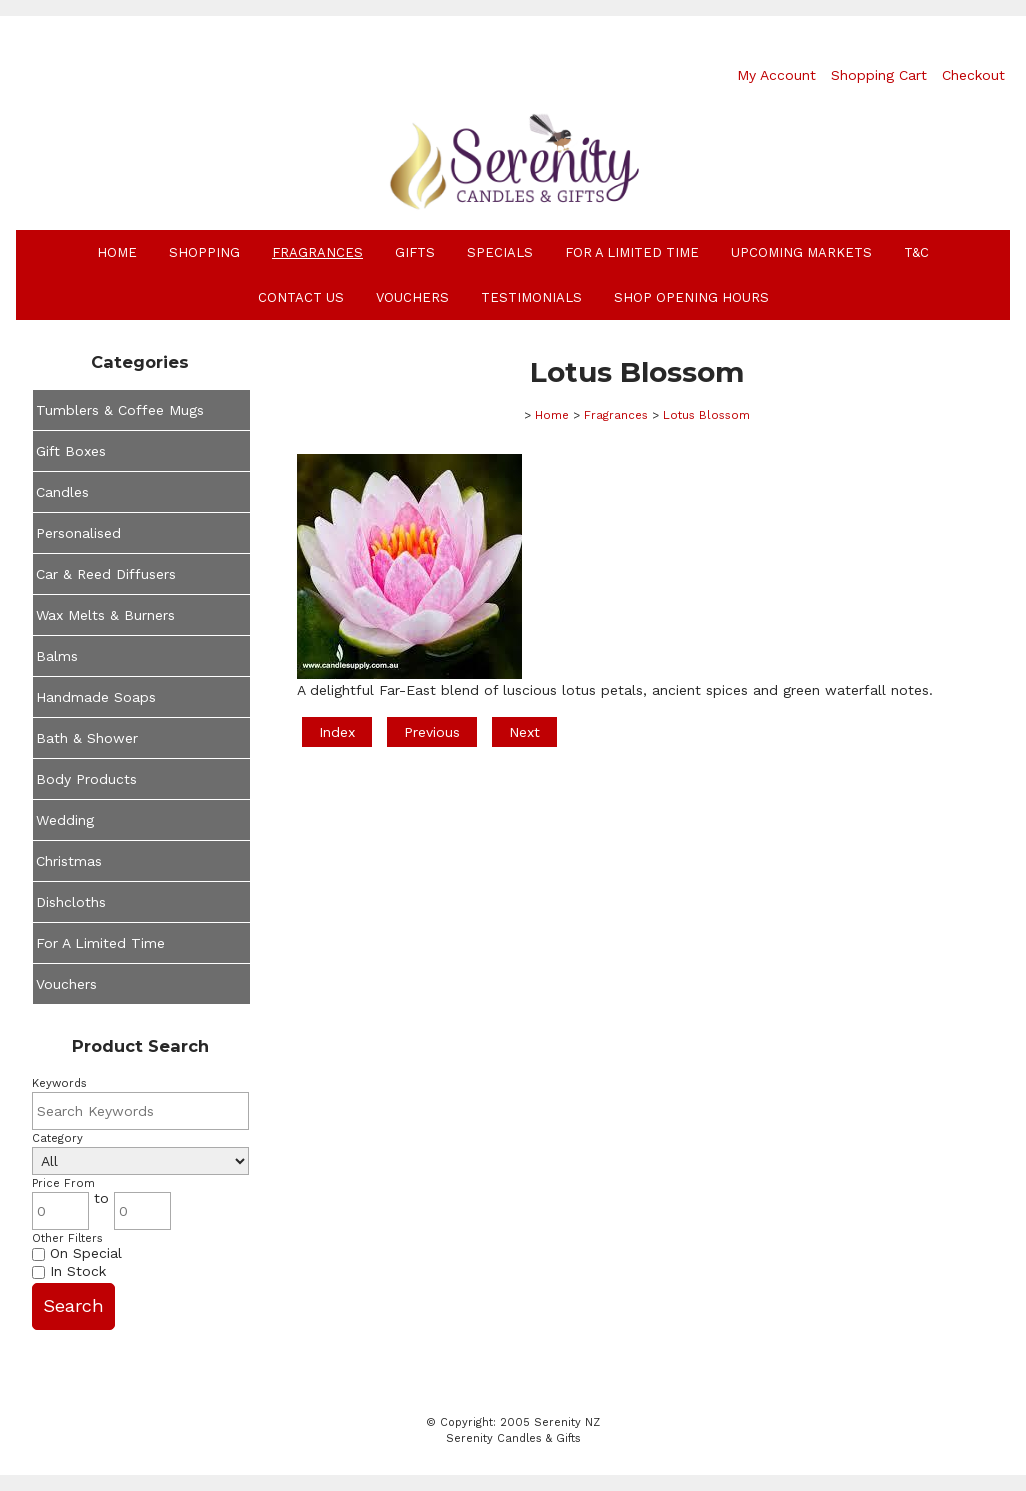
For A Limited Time (632, 252)
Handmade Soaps (96, 697)
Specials (500, 252)
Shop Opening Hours (691, 297)
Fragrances (317, 252)
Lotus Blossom (706, 415)
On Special (77, 1253)
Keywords (59, 1083)
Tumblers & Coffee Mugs (120, 410)
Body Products (86, 779)
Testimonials (531, 297)
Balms (57, 656)
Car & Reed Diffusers (106, 574)
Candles (62, 492)
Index (337, 732)
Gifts (415, 252)
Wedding (65, 820)
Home (117, 252)
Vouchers (412, 297)
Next (524, 732)
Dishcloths (71, 902)
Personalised (78, 533)
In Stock (69, 1271)
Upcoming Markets (801, 252)
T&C (916, 252)
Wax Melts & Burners (105, 615)
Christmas (69, 861)
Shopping (204, 252)
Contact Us (301, 297)
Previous (432, 732)
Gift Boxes (71, 451)
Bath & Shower (87, 738)
